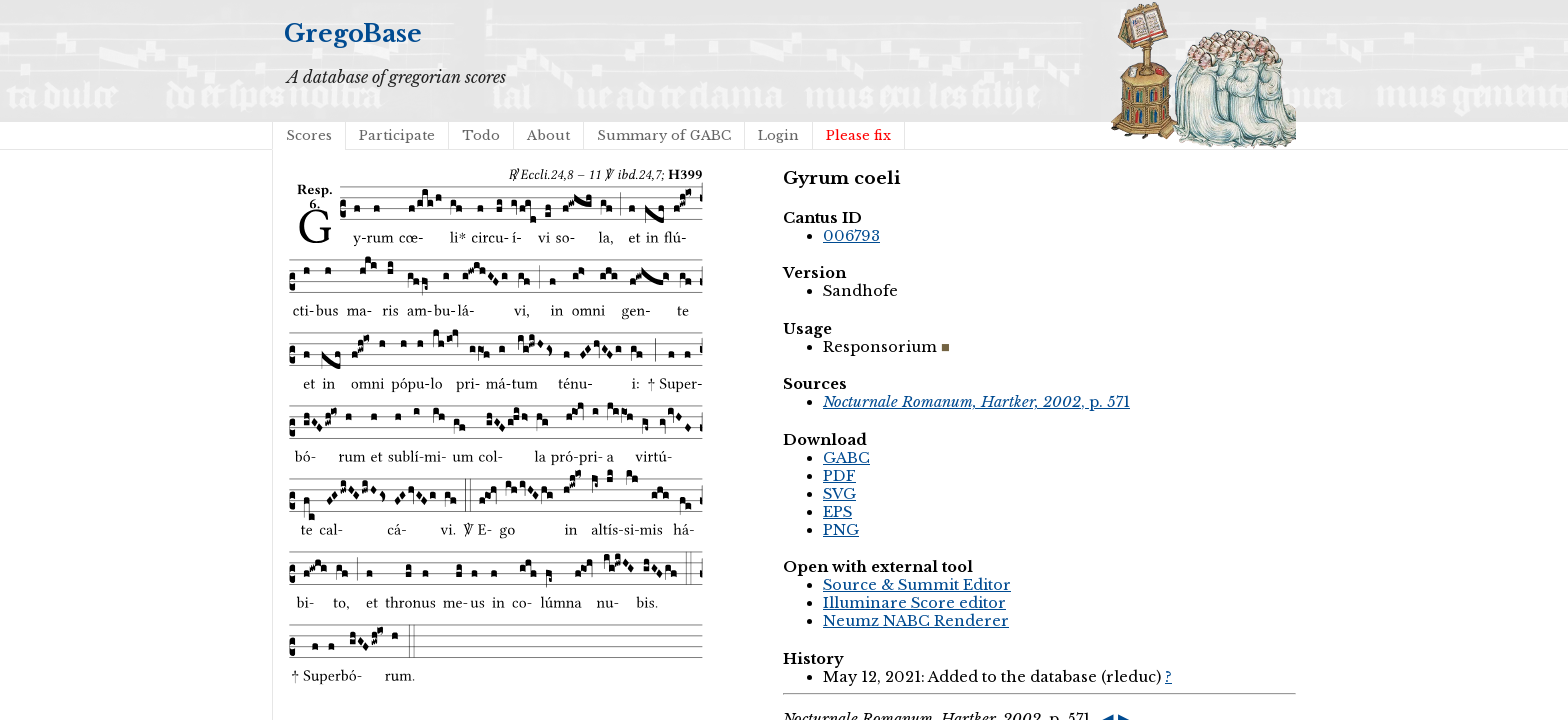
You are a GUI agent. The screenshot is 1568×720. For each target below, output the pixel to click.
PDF (839, 476)
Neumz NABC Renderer (916, 621)
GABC (846, 458)
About (548, 135)
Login (778, 135)
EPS (837, 512)
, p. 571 (976, 402)
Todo (481, 135)
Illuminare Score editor (914, 603)
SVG (839, 494)
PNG (841, 530)
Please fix (858, 135)
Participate (397, 135)
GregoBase (353, 33)
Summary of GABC (664, 135)
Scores (309, 135)
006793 (851, 236)
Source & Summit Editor (917, 585)
